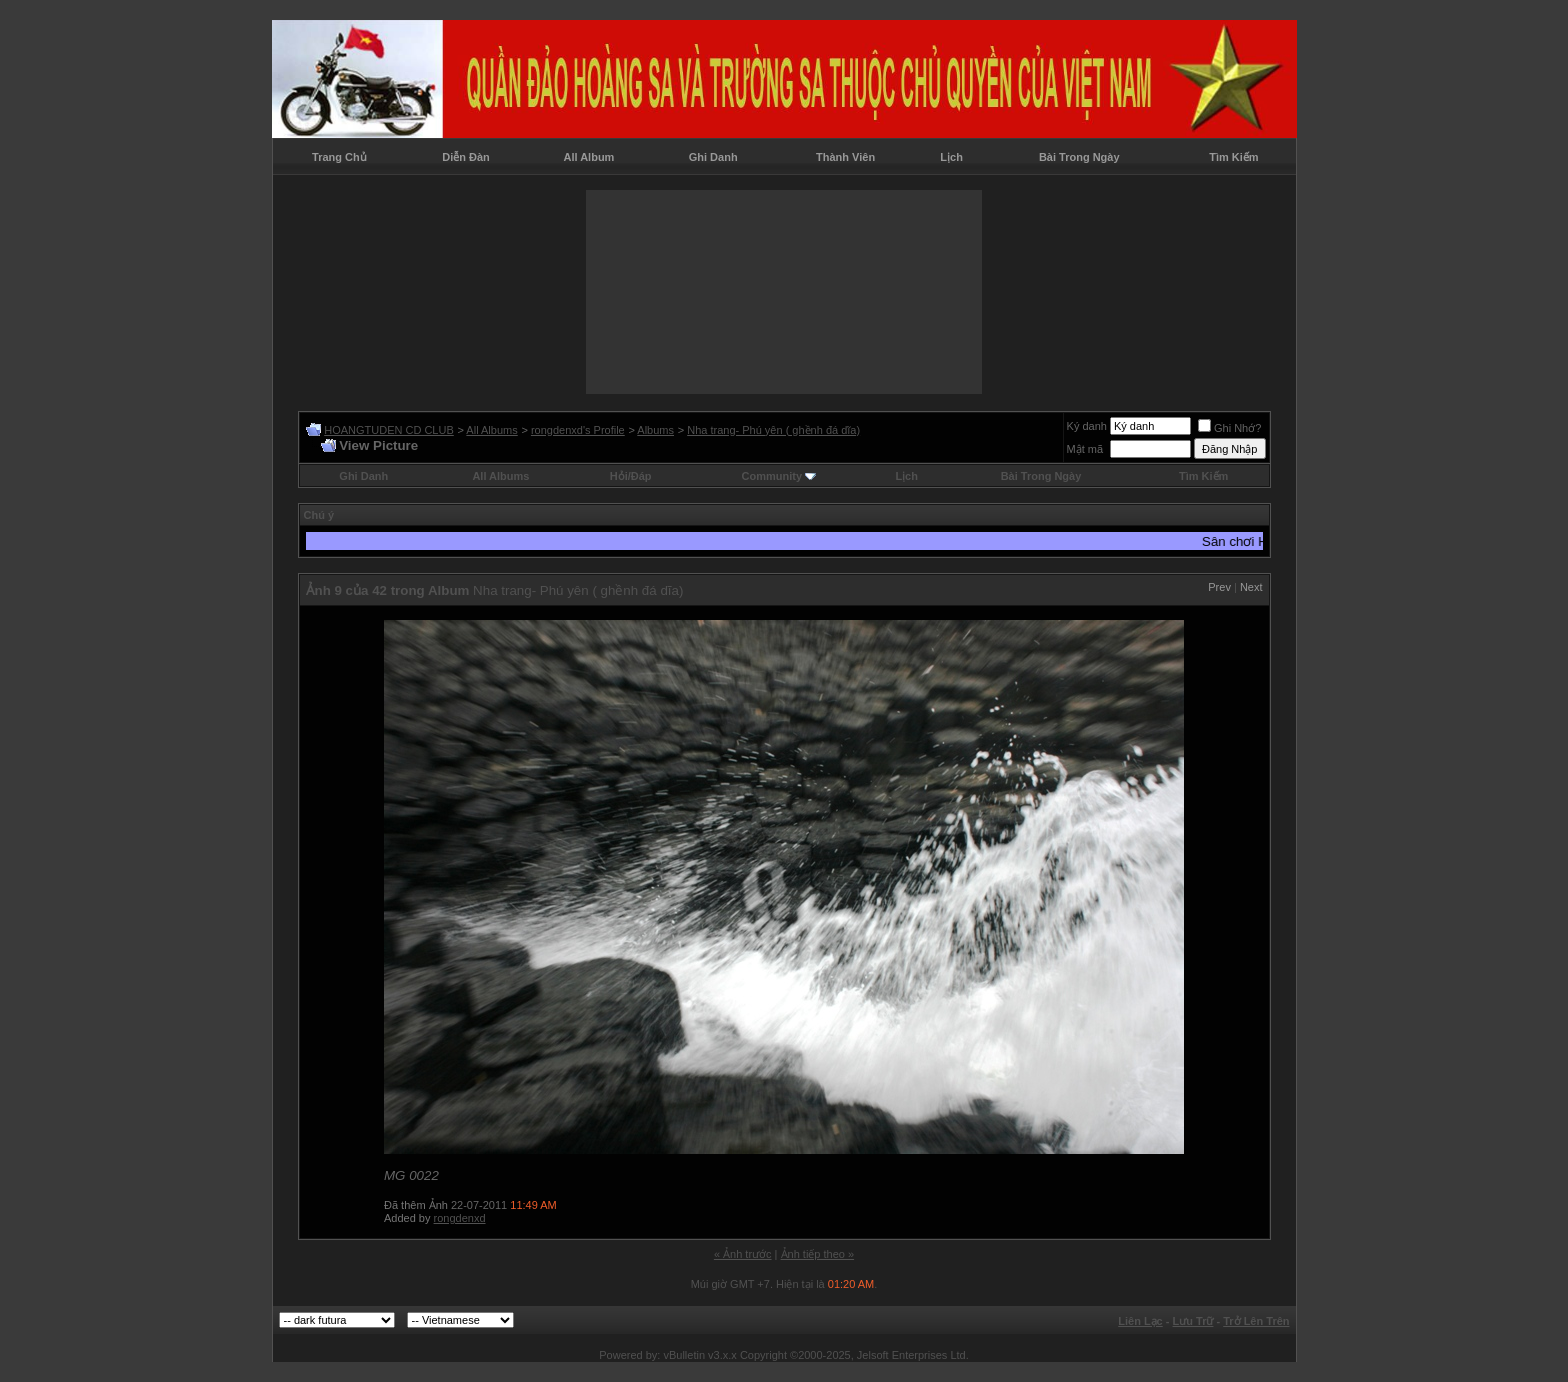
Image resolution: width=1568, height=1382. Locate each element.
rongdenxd (460, 1218)
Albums (655, 430)
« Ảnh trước (743, 1254)
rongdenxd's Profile (578, 430)
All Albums (491, 430)
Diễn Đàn (466, 157)
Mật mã (1085, 449)
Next (1251, 587)
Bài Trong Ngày (1079, 157)
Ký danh (1087, 426)
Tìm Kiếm (1233, 157)
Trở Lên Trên (1256, 1321)
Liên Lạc (1140, 1321)
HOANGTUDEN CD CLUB (389, 430)
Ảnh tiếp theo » (818, 1254)
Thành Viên (845, 157)
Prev (1219, 587)
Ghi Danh (713, 157)
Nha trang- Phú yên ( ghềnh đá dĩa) (773, 430)
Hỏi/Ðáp (631, 476)
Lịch (951, 157)
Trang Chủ (339, 157)
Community (779, 476)
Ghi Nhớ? (1229, 428)
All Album (588, 157)
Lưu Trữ (1193, 1321)
